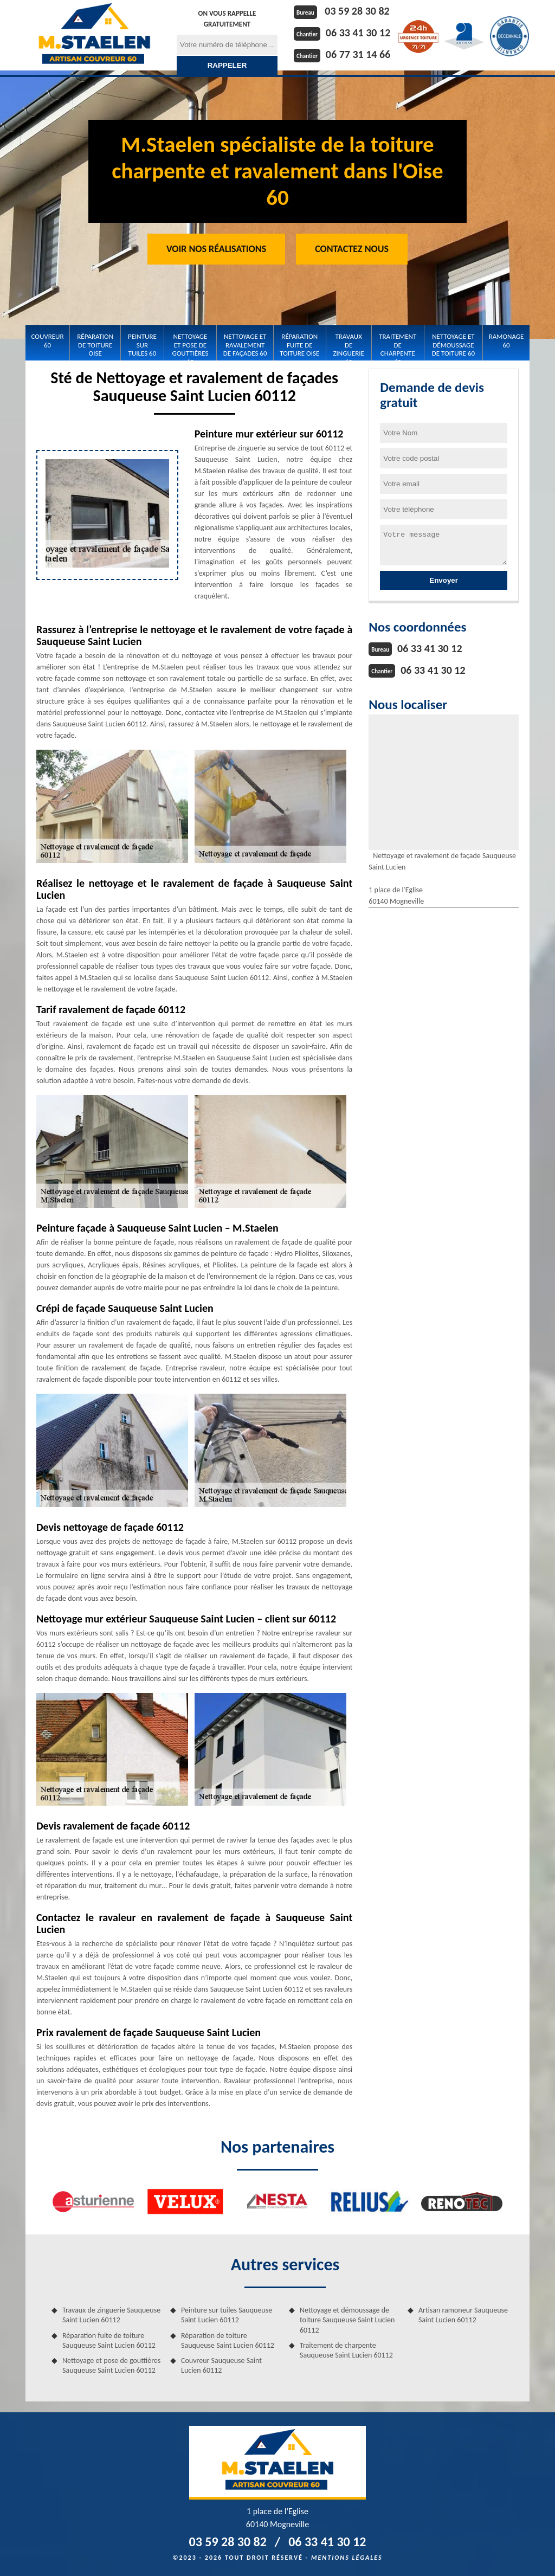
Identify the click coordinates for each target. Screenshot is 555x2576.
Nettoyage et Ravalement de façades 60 (245, 344)
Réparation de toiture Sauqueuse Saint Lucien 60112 (227, 2340)
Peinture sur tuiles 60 (142, 344)
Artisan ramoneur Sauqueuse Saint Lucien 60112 (463, 2314)
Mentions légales (347, 2557)
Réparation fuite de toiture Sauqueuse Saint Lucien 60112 (109, 2340)
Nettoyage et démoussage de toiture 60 (453, 344)
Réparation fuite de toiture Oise (299, 344)
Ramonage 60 (506, 340)
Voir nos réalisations (216, 249)
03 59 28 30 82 (357, 10)
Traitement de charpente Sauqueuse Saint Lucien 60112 (346, 2350)
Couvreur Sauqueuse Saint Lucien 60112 (221, 2365)
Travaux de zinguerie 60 (348, 345)
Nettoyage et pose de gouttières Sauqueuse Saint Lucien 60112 (111, 2365)
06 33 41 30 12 (358, 32)
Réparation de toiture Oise (95, 344)
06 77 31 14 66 (358, 54)
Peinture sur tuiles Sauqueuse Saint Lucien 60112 (226, 2314)
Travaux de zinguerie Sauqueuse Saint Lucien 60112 (111, 2314)
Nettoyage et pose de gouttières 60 (190, 345)
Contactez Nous (352, 249)
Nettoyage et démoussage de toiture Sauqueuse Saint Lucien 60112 (347, 2319)
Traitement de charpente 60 (397, 345)
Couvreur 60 (47, 340)
